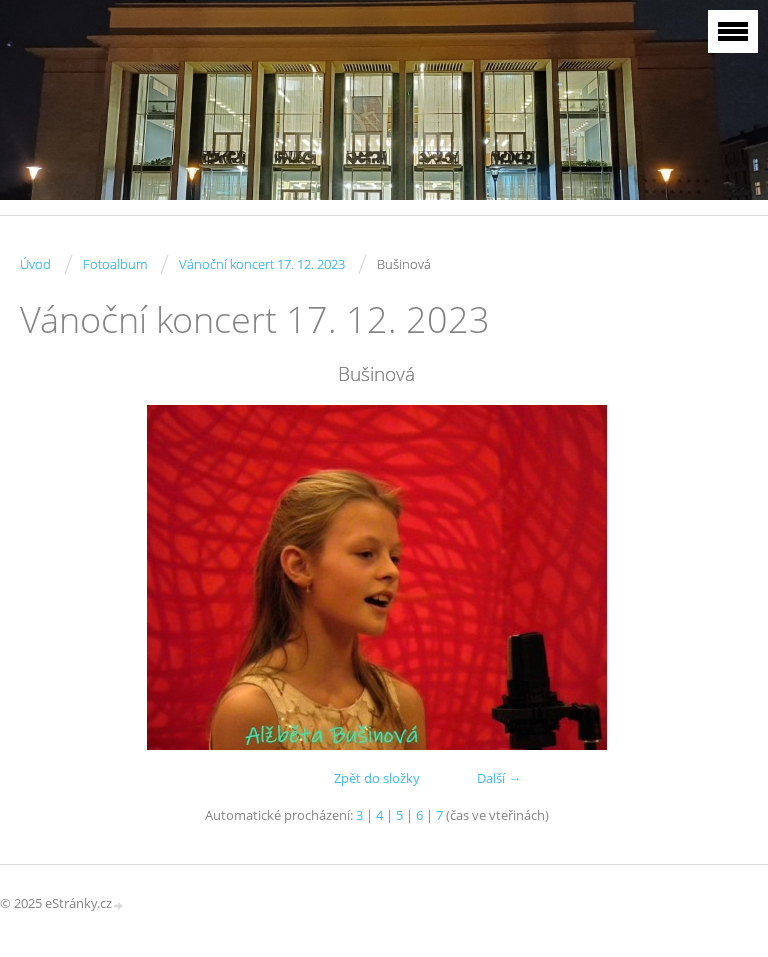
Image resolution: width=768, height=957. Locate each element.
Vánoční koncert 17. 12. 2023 (262, 264)
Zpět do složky (377, 778)
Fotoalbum (115, 264)
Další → (499, 778)
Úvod (35, 264)
